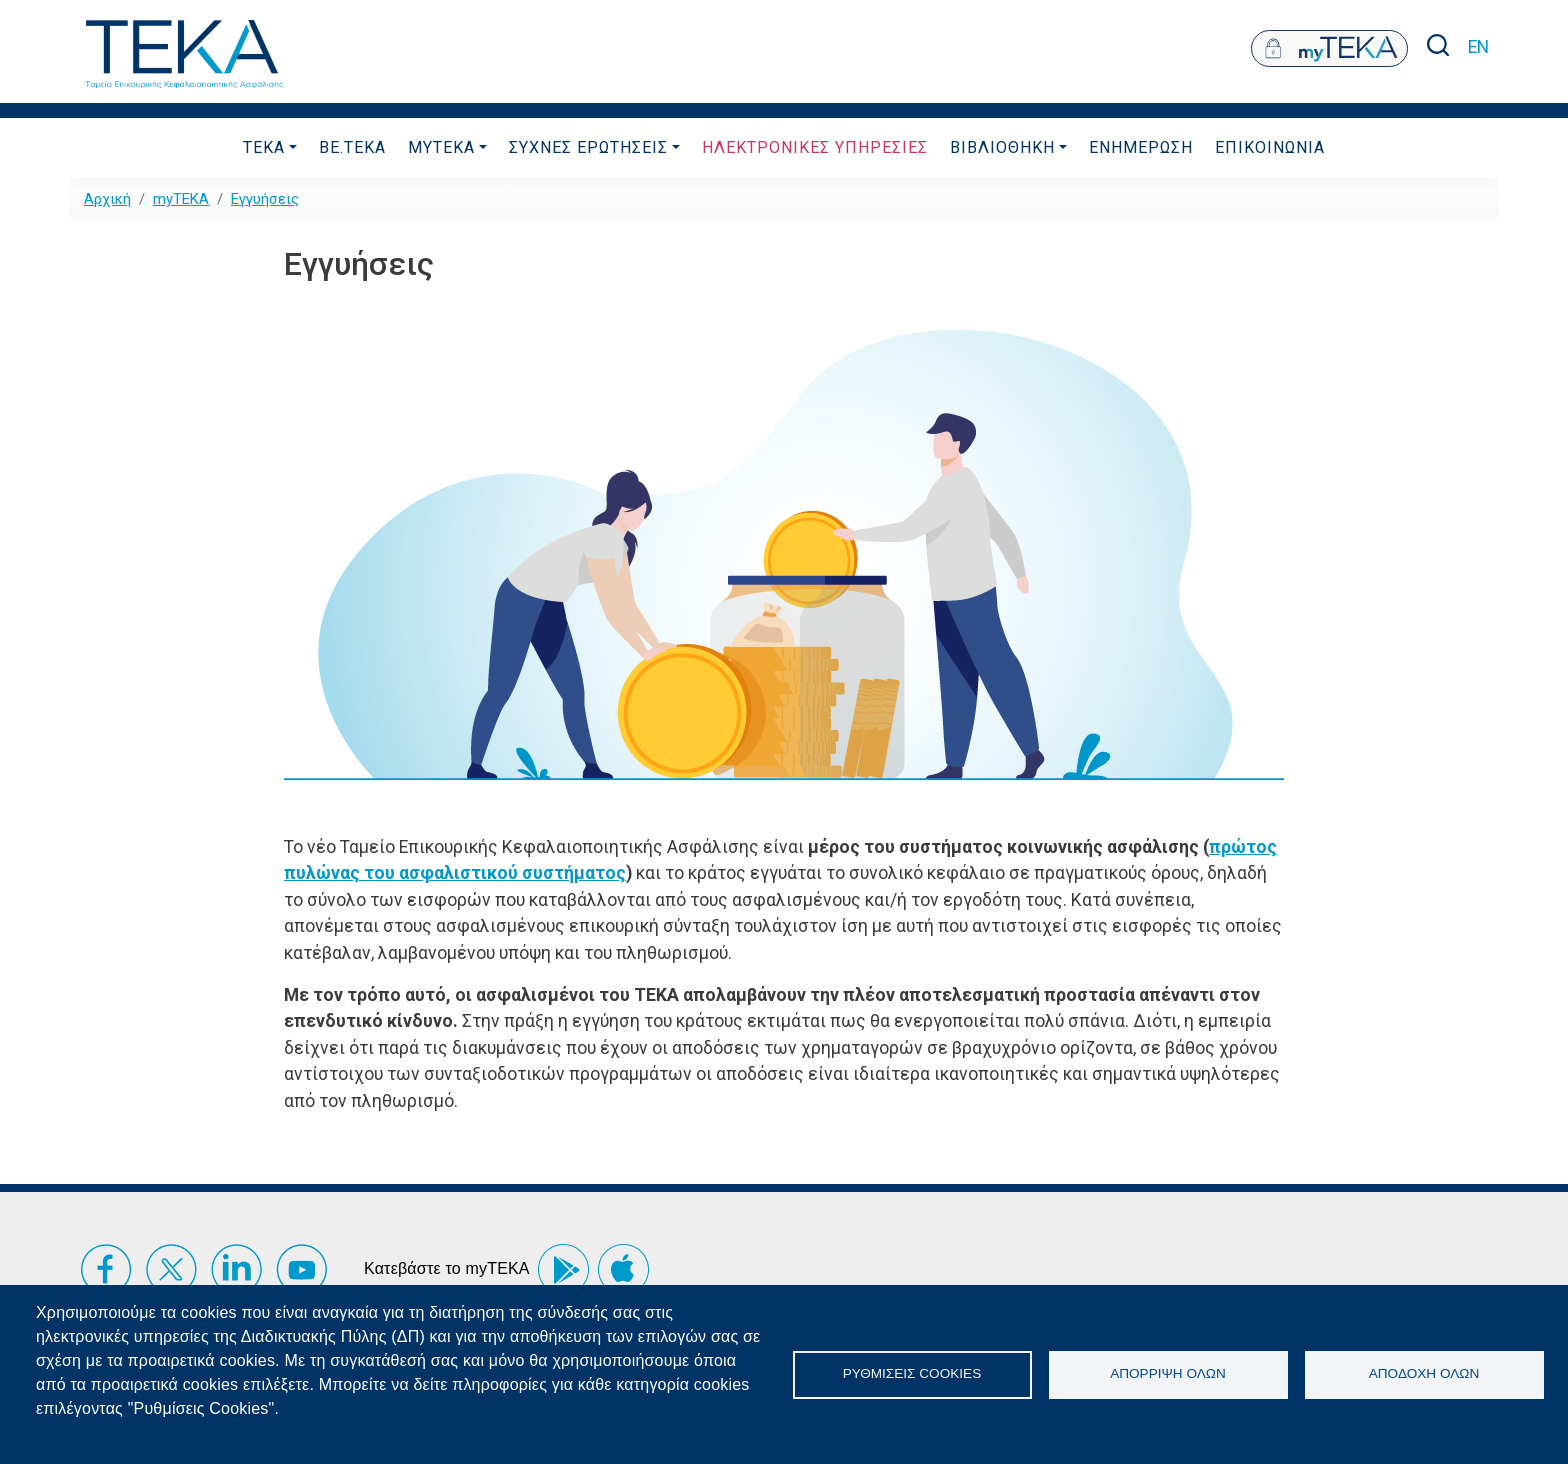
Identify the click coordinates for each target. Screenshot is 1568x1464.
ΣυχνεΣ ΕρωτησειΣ (588, 147)
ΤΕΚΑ (264, 147)
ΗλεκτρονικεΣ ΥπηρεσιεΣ (815, 147)
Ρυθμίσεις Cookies (912, 1373)
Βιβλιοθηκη (1002, 147)
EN (1478, 47)
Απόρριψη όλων (1168, 1373)
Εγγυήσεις (265, 199)
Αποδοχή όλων (1424, 1373)
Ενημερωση (1141, 147)
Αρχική (107, 199)
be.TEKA (352, 147)
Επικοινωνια (1270, 147)
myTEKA (441, 147)
